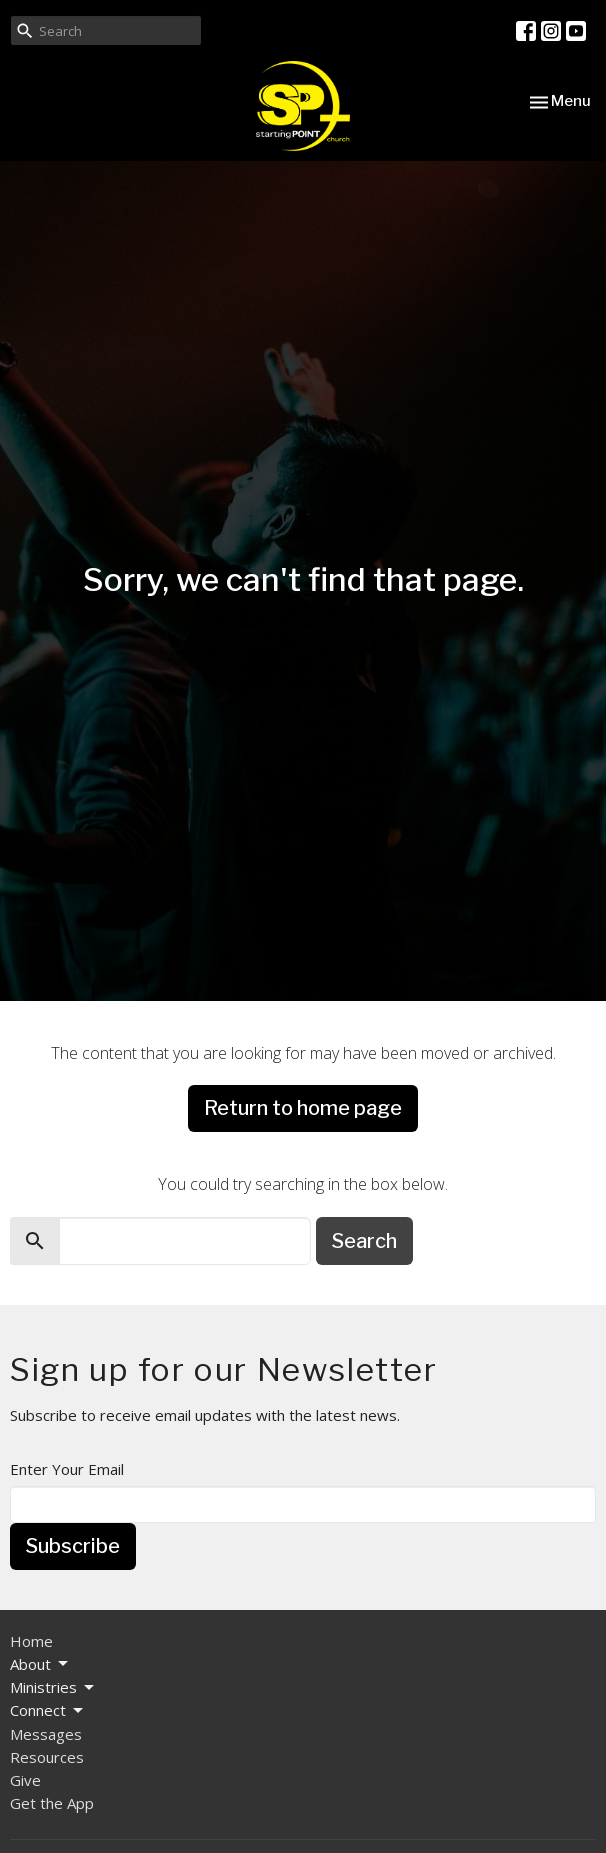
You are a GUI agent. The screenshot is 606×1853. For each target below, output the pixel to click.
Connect (48, 1710)
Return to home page (303, 1108)
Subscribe (73, 1546)
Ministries (53, 1687)
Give (25, 1780)
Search (364, 1241)
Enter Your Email (67, 1469)
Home (31, 1641)
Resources (47, 1757)
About (40, 1664)
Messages (46, 1734)
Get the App (52, 1803)
